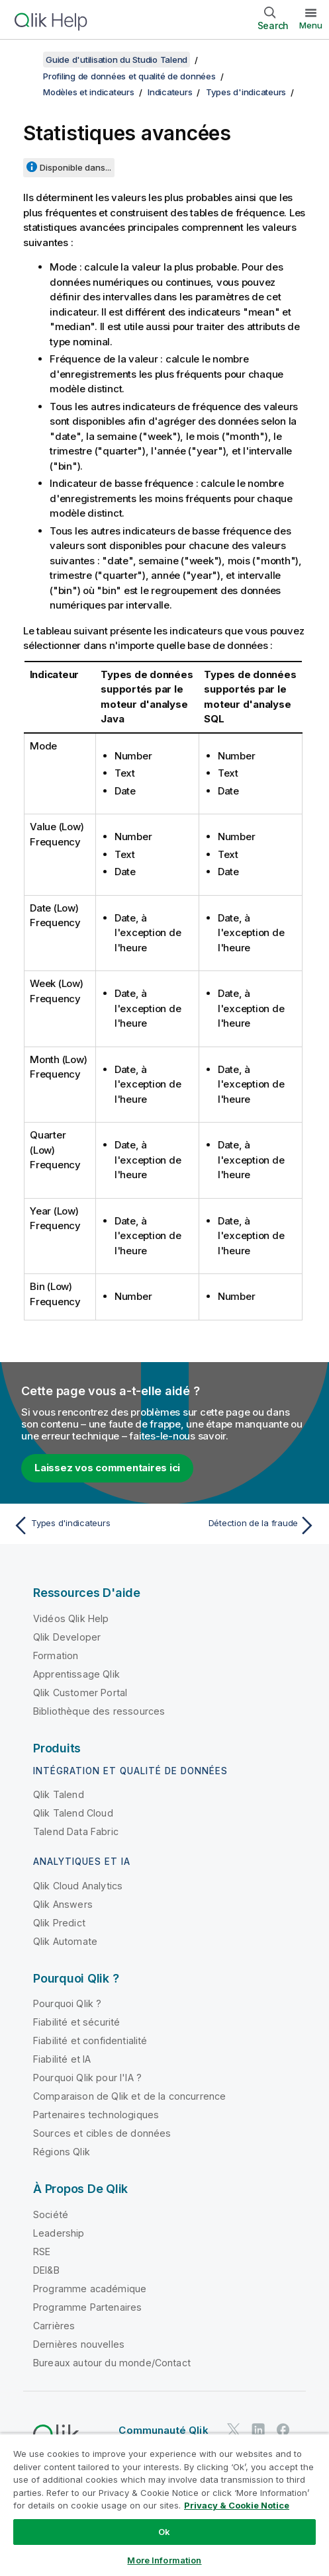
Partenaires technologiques (96, 2114)
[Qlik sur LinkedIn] (258, 2430)
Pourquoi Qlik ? (67, 2003)
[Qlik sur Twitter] (234, 2430)
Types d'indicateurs (246, 92)
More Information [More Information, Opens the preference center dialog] (164, 2560)
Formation (55, 1655)
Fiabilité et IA (62, 2059)
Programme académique (89, 2288)
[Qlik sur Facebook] (283, 2430)
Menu (310, 25)
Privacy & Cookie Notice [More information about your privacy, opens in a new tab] (236, 2505)
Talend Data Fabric (75, 1831)
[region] (164, 2504)
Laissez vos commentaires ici (107, 1467)
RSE (41, 2251)
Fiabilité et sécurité (76, 2022)
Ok (164, 2531)
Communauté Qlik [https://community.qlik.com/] (163, 2430)
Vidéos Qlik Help (71, 1618)
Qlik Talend (58, 1794)
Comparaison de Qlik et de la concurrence (129, 2096)
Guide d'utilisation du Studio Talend (116, 59)
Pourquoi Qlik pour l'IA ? (87, 2077)
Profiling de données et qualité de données (129, 76)
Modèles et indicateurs (88, 92)
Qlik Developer (67, 1637)
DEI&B (46, 2270)
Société (50, 2214)
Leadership (59, 2233)
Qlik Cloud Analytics (77, 1885)
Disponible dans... (75, 167)
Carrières (54, 2325)
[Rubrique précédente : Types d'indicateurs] (86, 1525)
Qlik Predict (59, 1922)
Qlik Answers (63, 1904)
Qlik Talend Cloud (73, 1813)
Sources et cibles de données (102, 2133)
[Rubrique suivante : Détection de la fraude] (243, 1525)
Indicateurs (170, 92)
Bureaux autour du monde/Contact (112, 2362)
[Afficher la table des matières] (26, 59)
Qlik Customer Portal (80, 1692)
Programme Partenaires (87, 2307)
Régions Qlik (61, 2151)
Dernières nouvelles (78, 2344)
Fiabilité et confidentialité (90, 2040)
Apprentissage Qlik (76, 1674)
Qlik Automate (65, 1941)
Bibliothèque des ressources (99, 1711)
